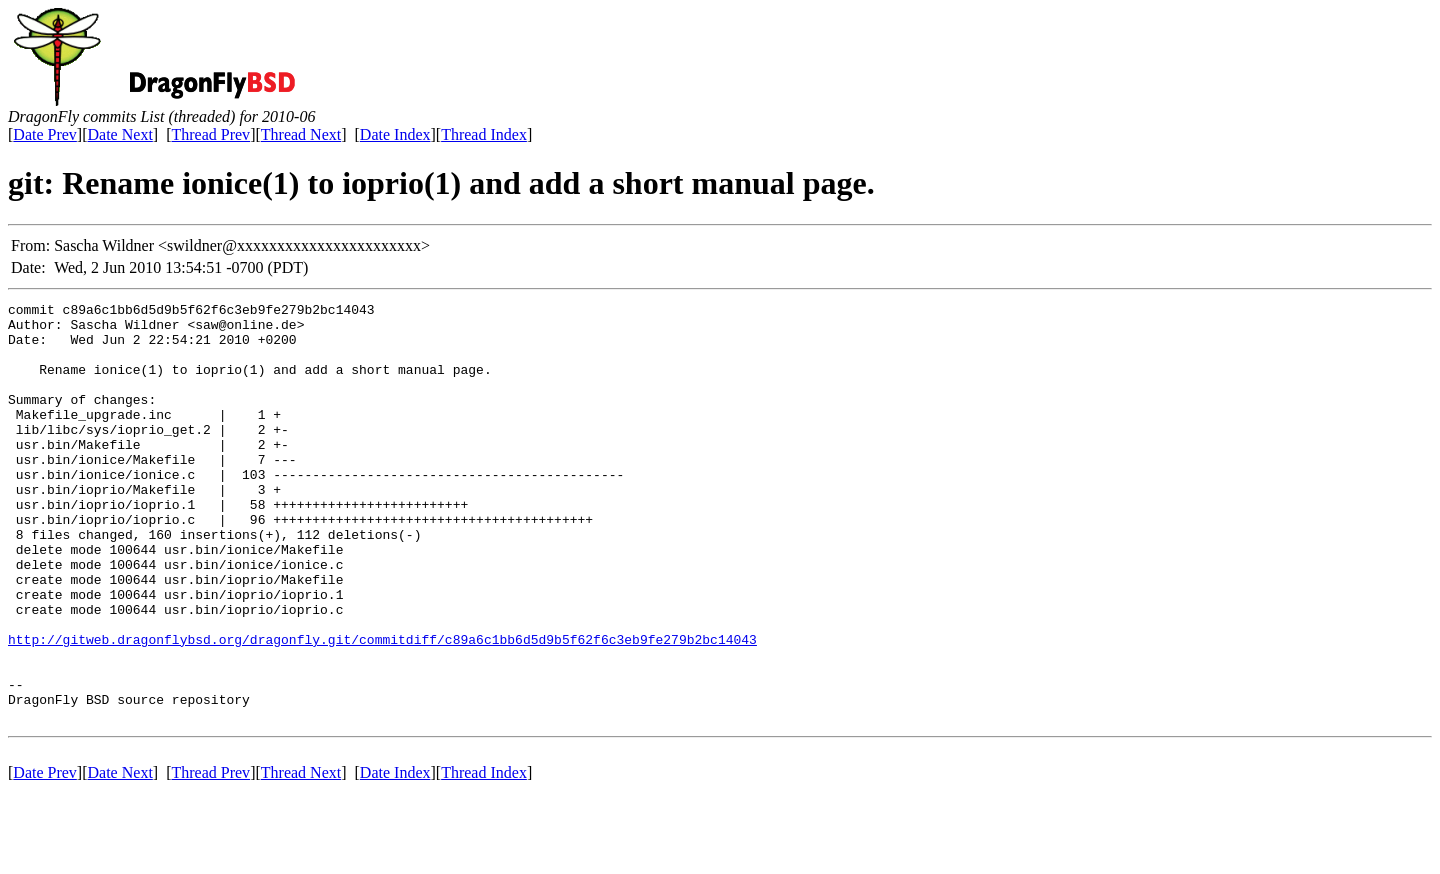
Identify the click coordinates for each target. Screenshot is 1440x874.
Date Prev (45, 134)
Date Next (120, 134)
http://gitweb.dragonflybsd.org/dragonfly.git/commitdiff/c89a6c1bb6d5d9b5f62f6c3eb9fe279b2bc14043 (382, 708)
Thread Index (484, 134)
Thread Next (301, 134)
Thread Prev (210, 134)
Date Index (395, 134)
